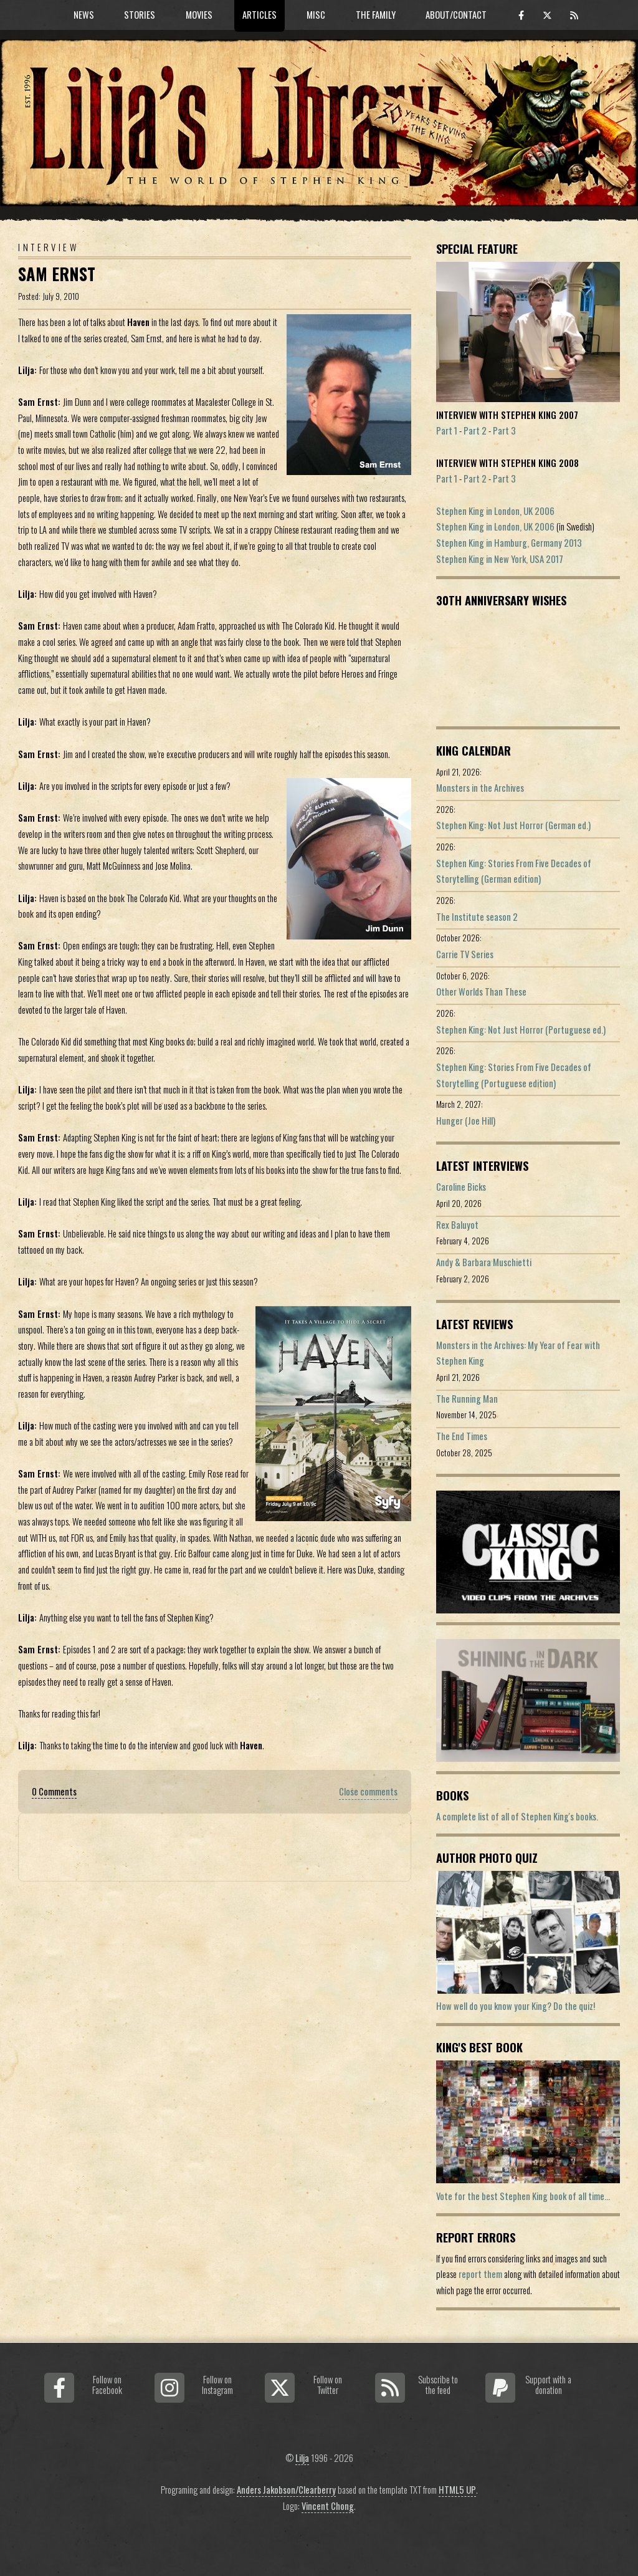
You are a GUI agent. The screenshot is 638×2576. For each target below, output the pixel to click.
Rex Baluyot (457, 1224)
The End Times (461, 1436)
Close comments (368, 1791)
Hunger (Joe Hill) (465, 1120)
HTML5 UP (457, 2489)
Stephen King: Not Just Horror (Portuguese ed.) (521, 1029)
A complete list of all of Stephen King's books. (517, 1816)
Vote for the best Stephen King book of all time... (523, 2196)
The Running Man (467, 1398)
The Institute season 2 (477, 916)
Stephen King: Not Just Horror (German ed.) (513, 825)
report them (480, 2273)
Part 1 (446, 430)
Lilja (302, 2457)
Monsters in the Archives (480, 787)
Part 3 (504, 430)
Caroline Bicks (461, 1186)
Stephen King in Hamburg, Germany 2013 (509, 542)
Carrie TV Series (464, 954)
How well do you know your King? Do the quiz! (515, 2005)
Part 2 (475, 430)
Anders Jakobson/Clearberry (286, 2489)
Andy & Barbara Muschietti (483, 1262)
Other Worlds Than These (481, 991)
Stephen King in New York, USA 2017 (499, 558)
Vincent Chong (328, 2505)
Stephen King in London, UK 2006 (495, 510)
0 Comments (54, 1791)
